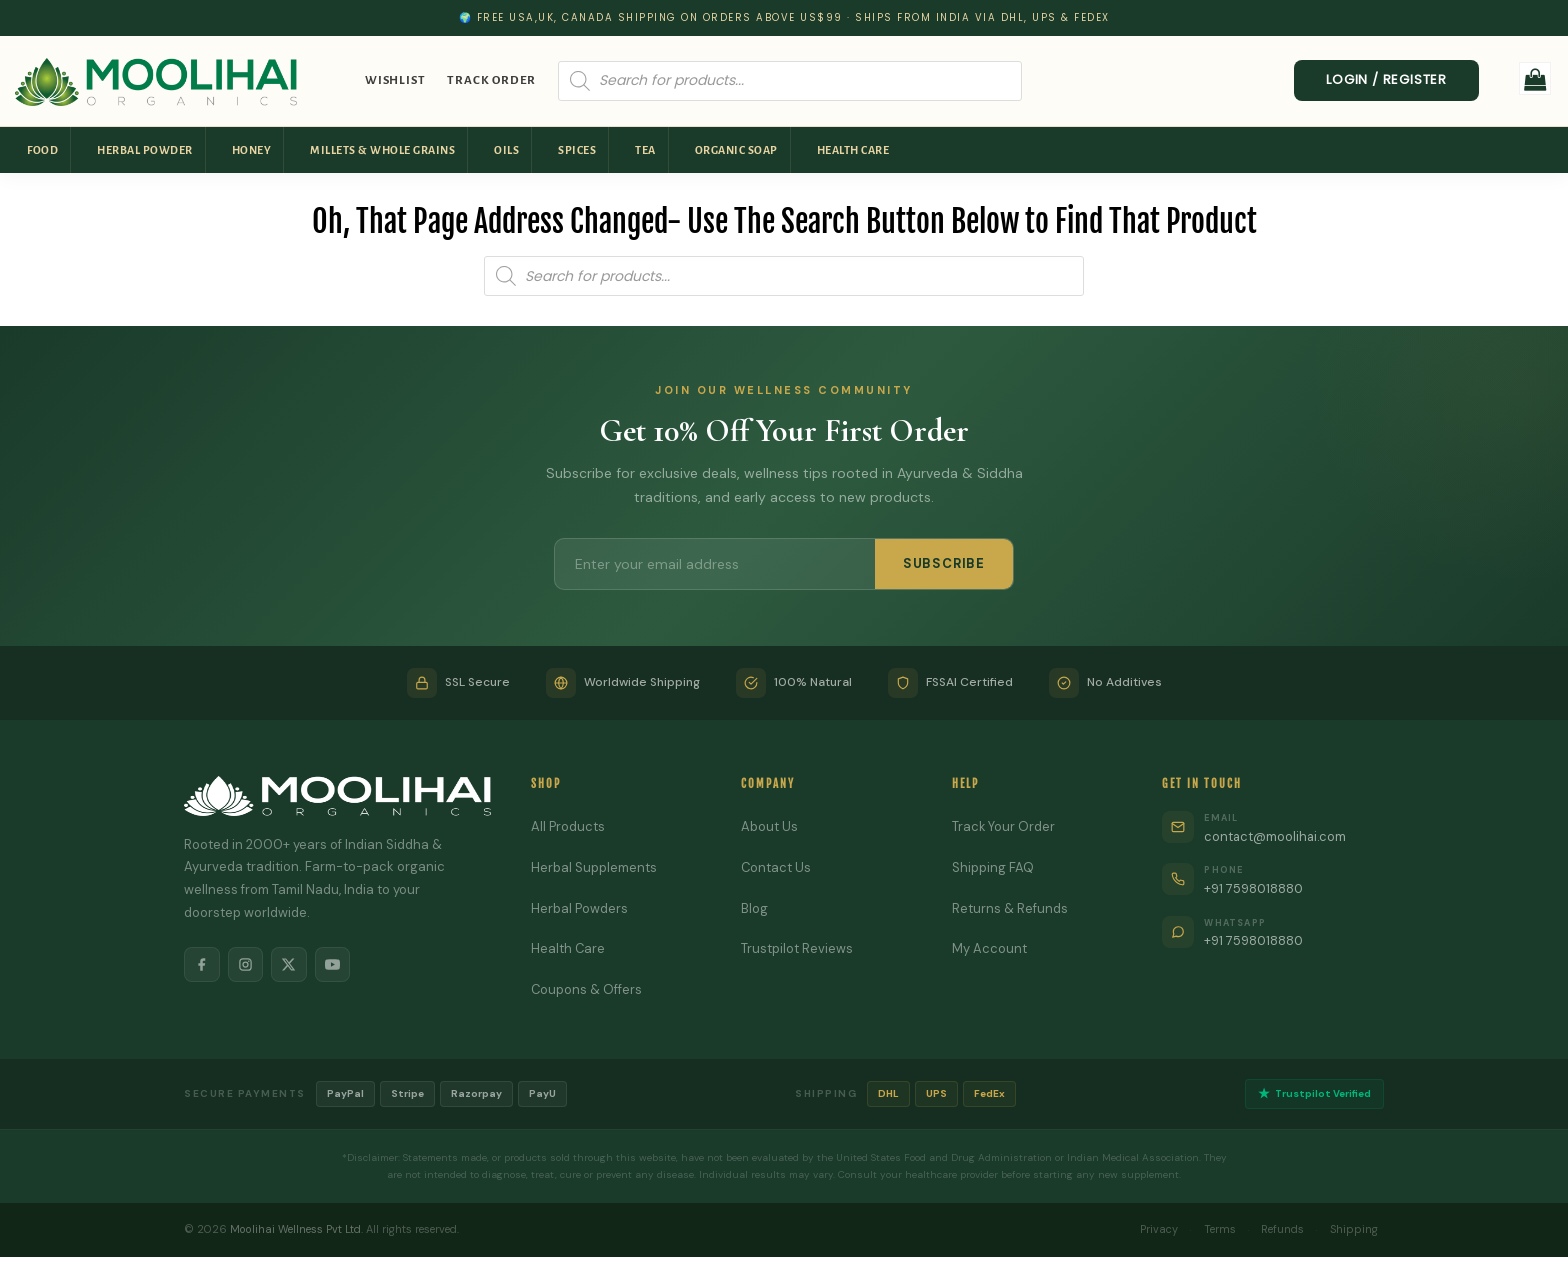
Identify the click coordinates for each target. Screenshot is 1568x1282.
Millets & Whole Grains (382, 150)
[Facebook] (202, 965)
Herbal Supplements (594, 867)
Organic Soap (736, 150)
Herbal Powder (145, 150)
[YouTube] (334, 965)
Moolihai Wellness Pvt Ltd (295, 1229)
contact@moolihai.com (1276, 836)
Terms (1219, 1229)
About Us (769, 826)
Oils (506, 150)
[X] (290, 965)
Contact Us (776, 867)
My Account (989, 948)
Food (42, 150)
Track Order (491, 80)
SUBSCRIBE (944, 563)
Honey (252, 150)
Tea (645, 150)
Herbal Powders (579, 908)
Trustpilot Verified (1314, 1094)
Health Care (853, 150)
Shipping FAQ (993, 867)
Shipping (1354, 1229)
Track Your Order (1004, 826)
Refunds (1282, 1229)
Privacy (1158, 1229)
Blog (754, 908)
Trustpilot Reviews (797, 948)
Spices (577, 150)
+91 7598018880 (1255, 888)
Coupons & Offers (587, 989)
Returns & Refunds (1010, 908)
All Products (568, 826)
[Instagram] (246, 965)
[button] (1535, 78)
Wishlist (395, 80)
